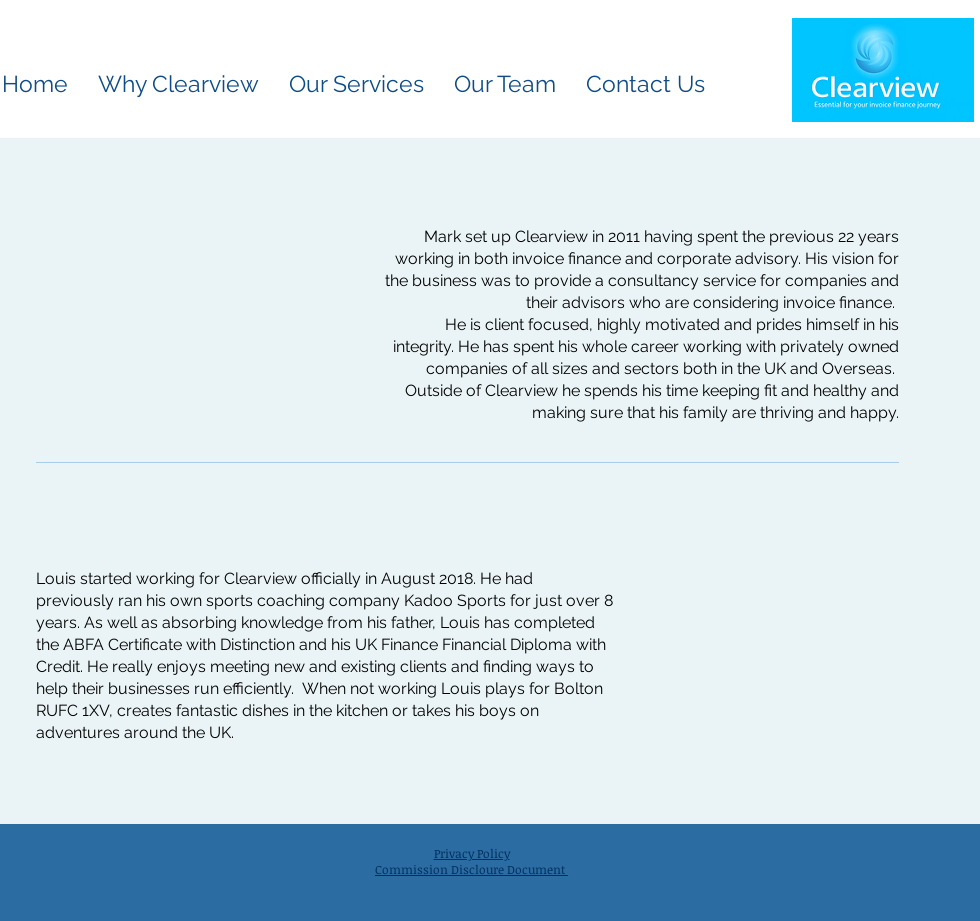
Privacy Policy (472, 853)
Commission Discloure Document (471, 869)
